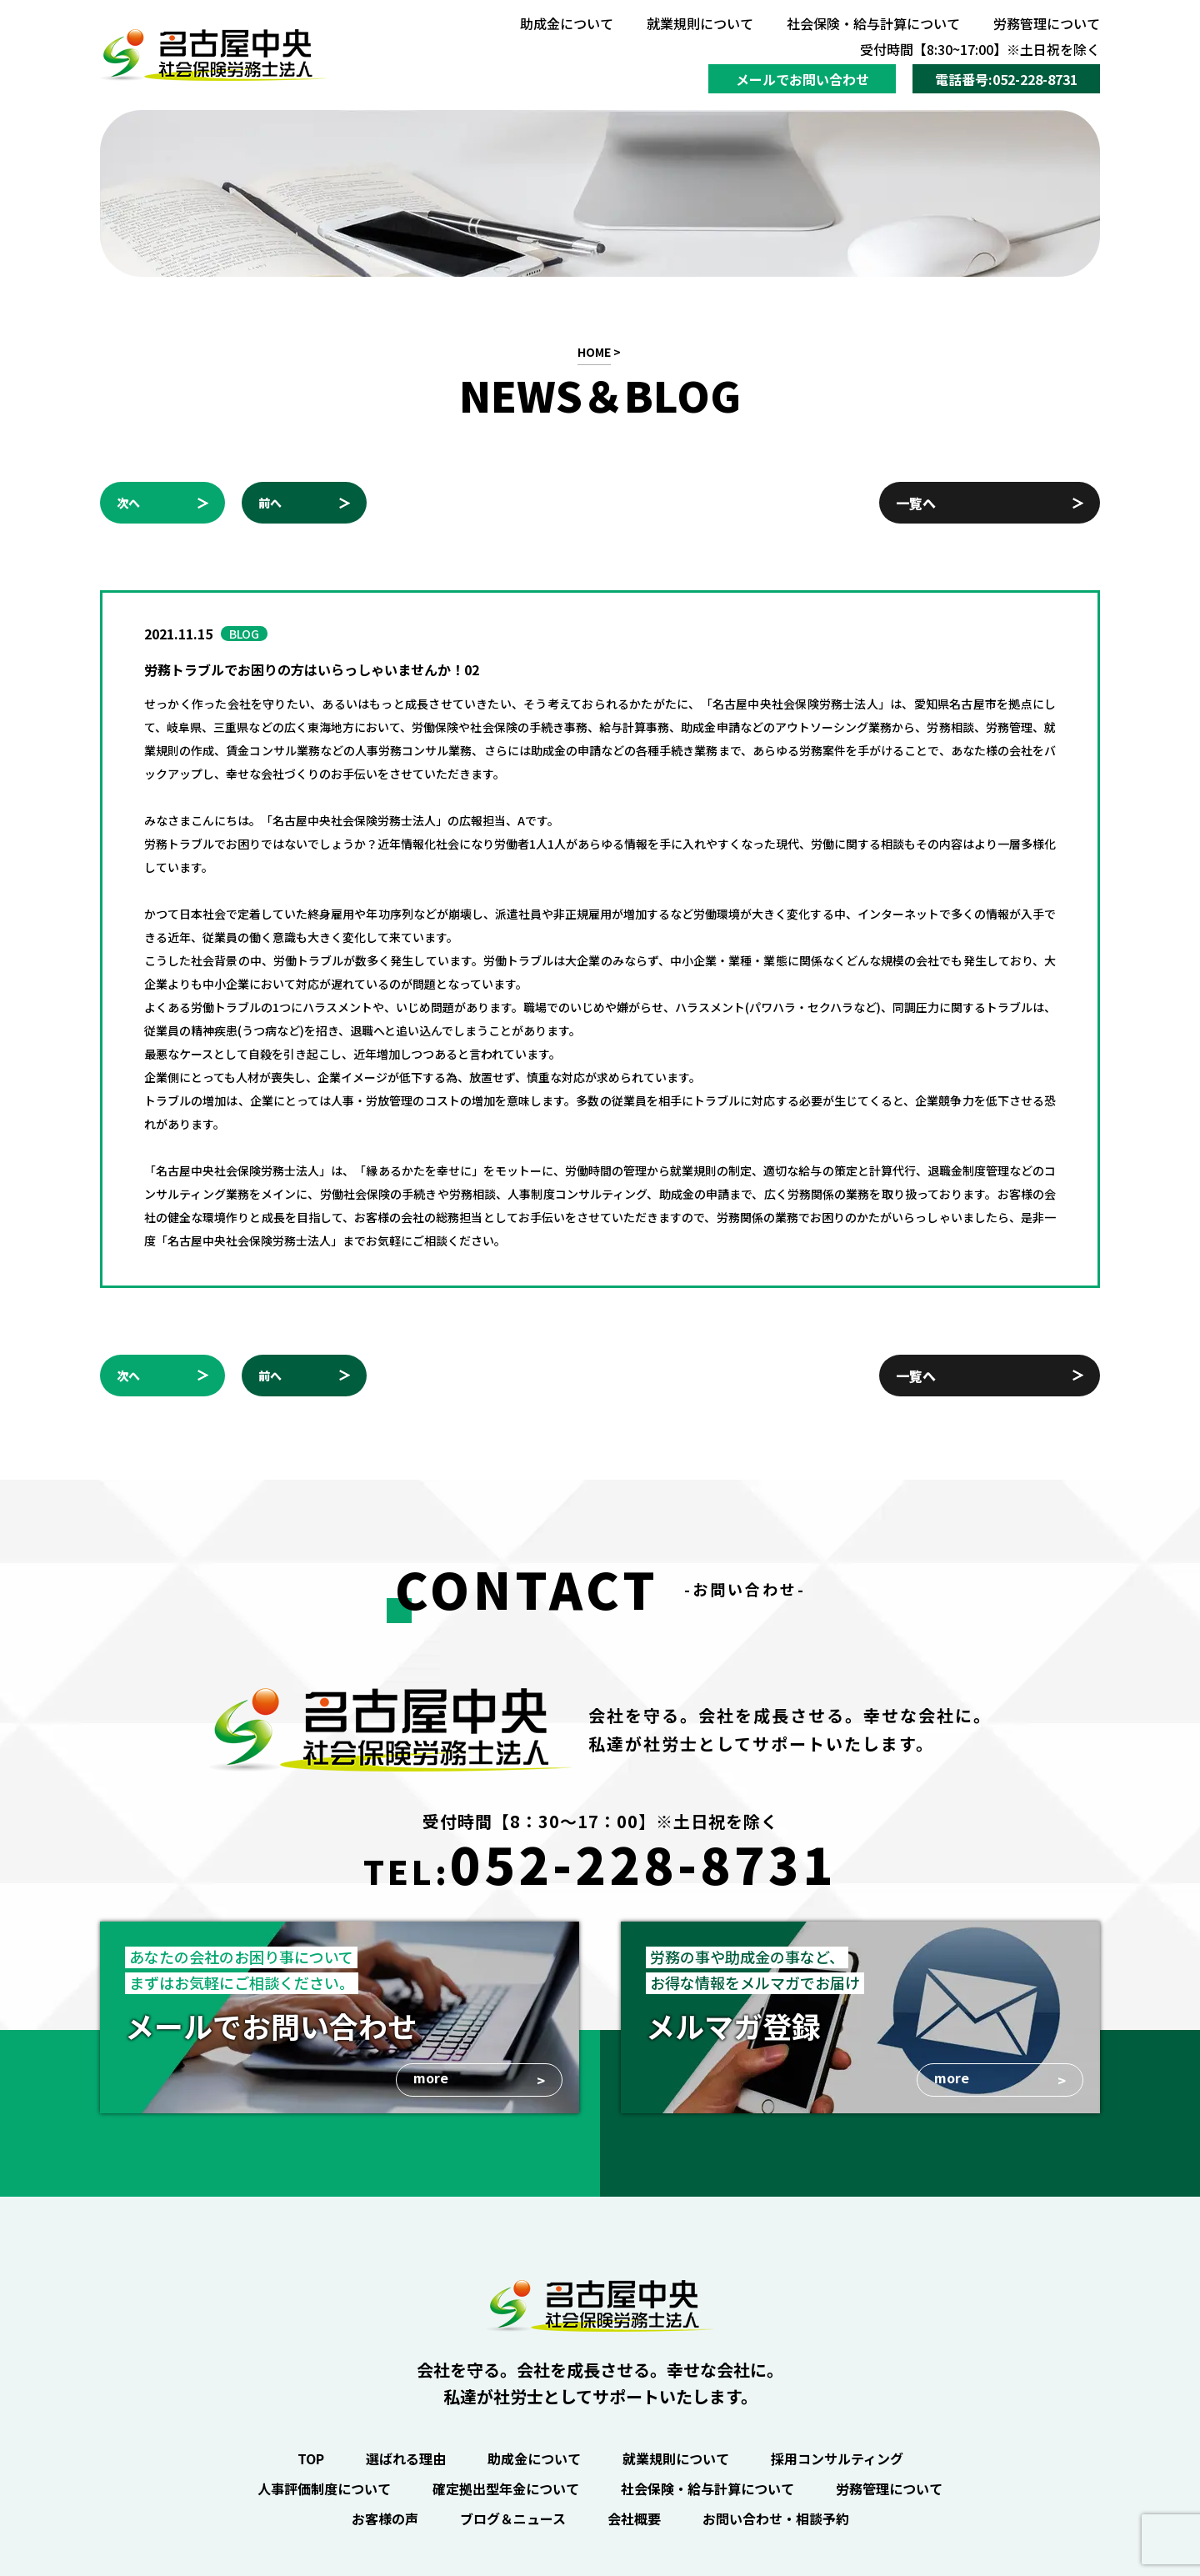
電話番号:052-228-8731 (1006, 79)
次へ (128, 502)
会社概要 (634, 2518)
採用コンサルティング (837, 2458)
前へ (270, 502)
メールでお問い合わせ (802, 79)
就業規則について (700, 23)
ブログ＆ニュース (513, 2518)
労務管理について (1046, 23)
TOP (311, 2458)
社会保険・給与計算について (873, 23)
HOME (594, 351)
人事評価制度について (324, 2488)
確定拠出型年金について (505, 2488)
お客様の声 (385, 2518)
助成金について (566, 23)
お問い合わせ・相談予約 (775, 2518)
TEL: (600, 1863)
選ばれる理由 (406, 2458)
